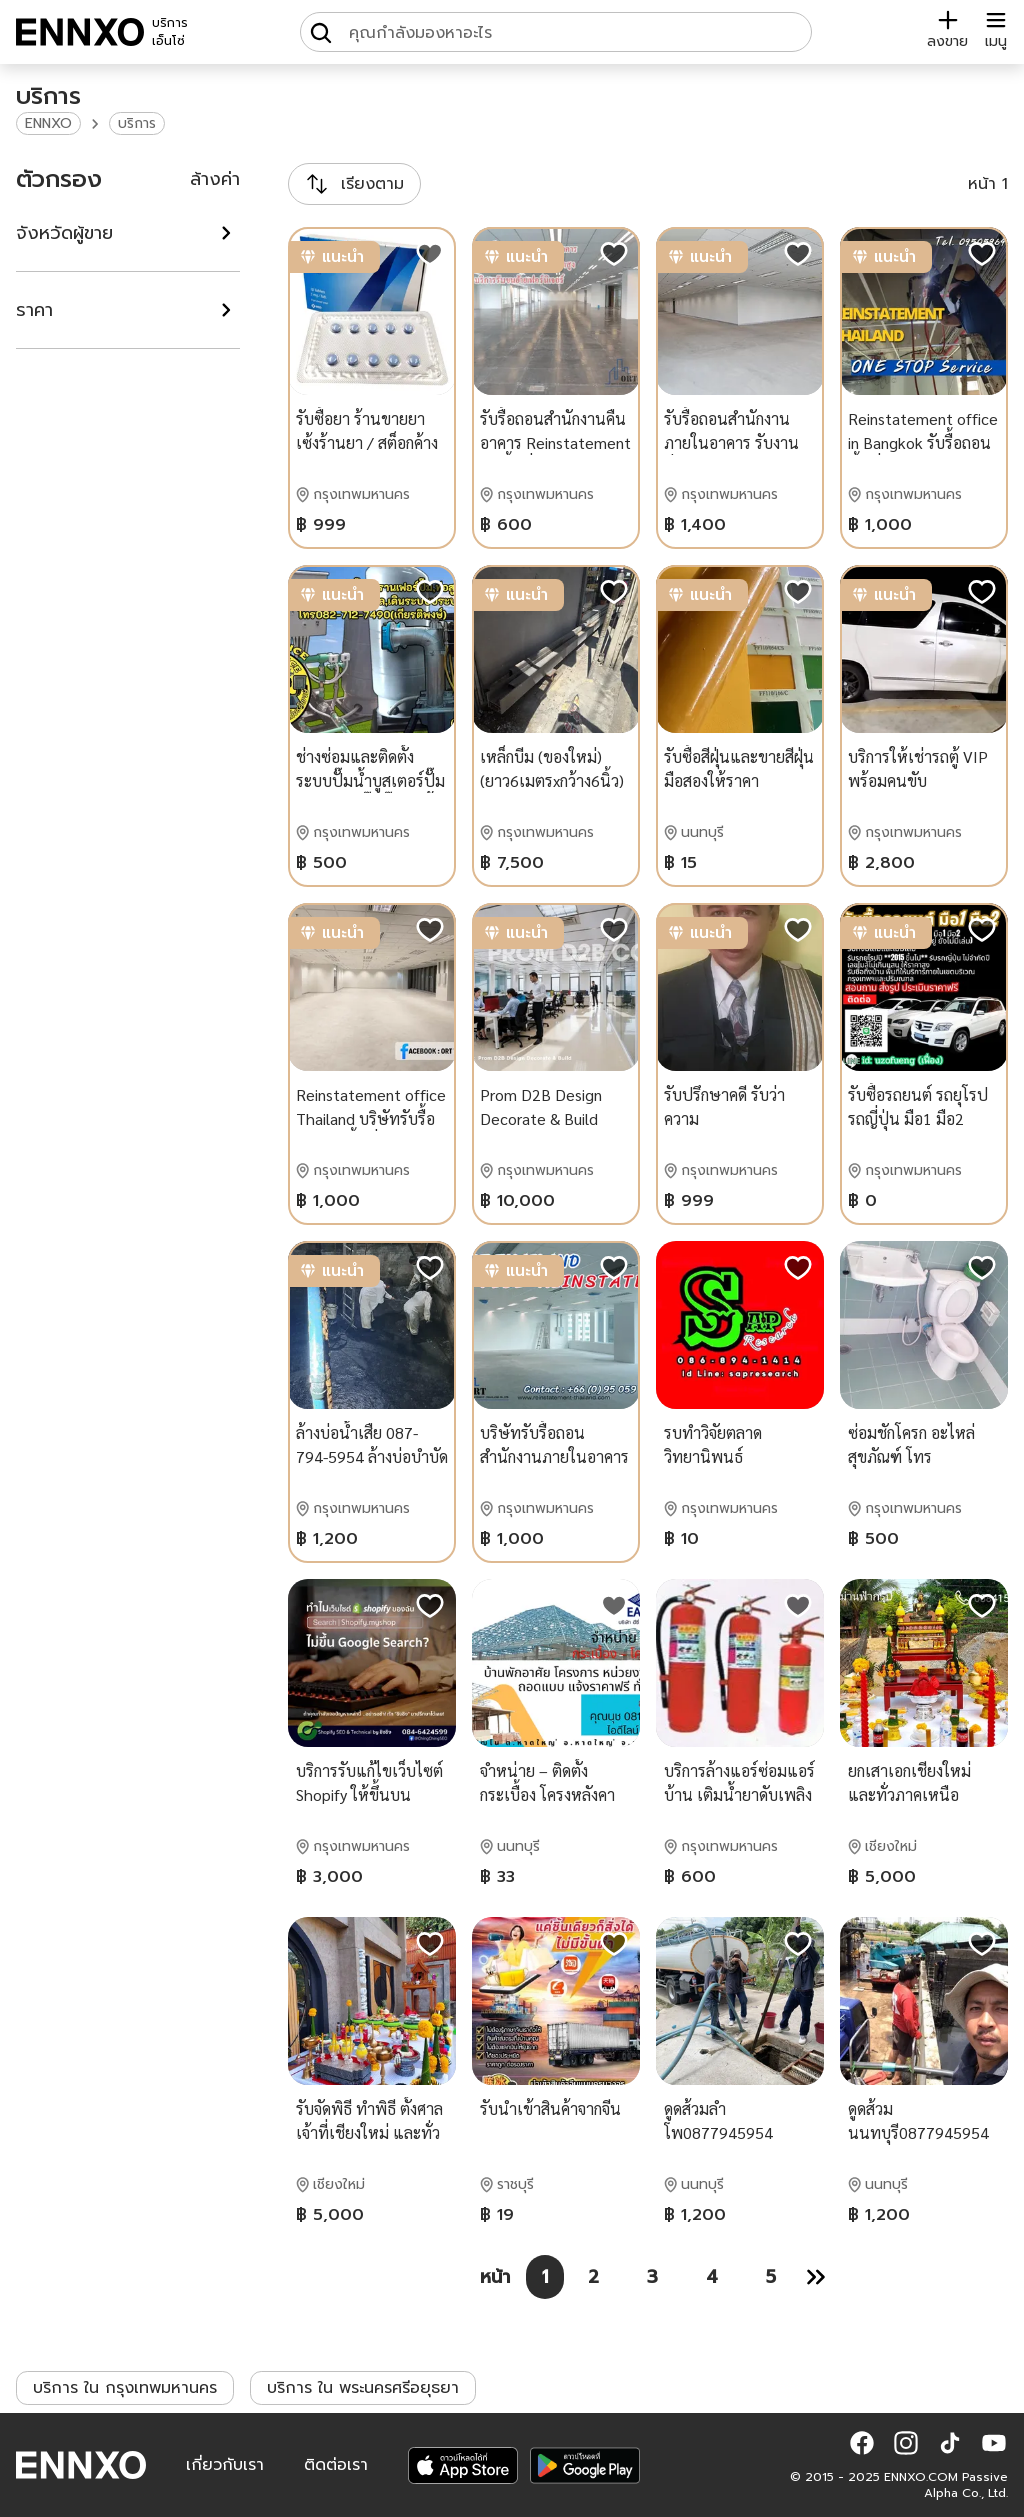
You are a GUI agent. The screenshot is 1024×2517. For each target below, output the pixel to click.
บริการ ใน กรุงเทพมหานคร (125, 2388)
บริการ (137, 123)
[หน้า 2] (593, 2277)
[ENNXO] (80, 32)
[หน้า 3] (652, 2277)
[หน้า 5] (771, 2277)
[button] (862, 2443)
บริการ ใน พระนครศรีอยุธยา (363, 2388)
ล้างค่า (215, 179)
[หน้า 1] (545, 2277)
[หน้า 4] (712, 2277)
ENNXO (48, 123)
